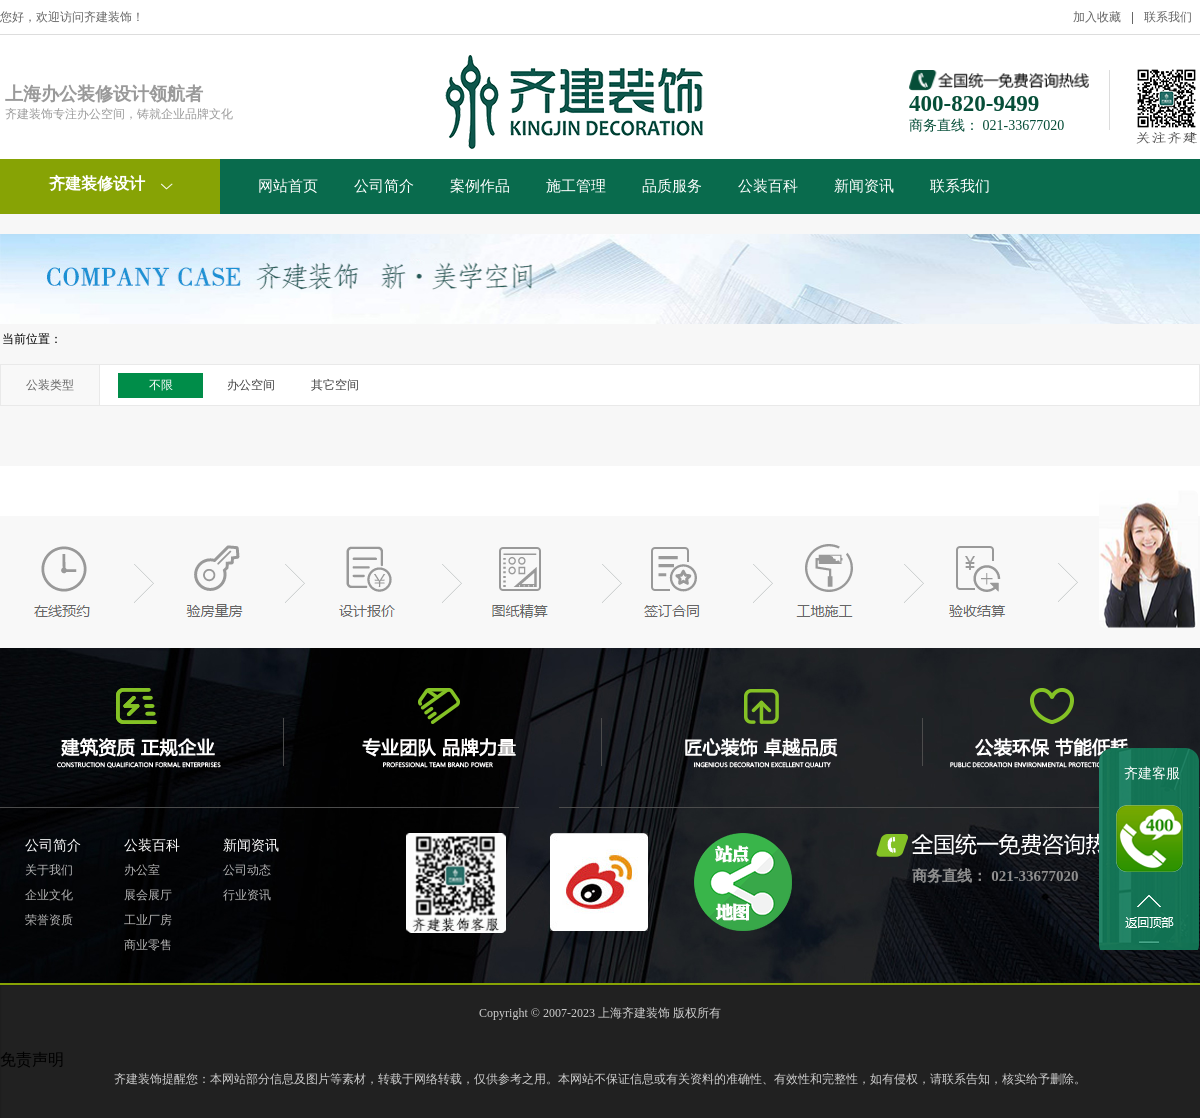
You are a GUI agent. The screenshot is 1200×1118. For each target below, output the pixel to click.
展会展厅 (148, 895)
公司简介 (384, 186)
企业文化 (49, 895)
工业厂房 (148, 920)
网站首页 (288, 186)
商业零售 (148, 945)
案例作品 (480, 186)
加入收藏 (1097, 17)
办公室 (142, 870)
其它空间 (335, 385)
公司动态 (247, 870)
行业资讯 (247, 895)
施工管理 (576, 186)
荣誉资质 (49, 920)
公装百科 (768, 186)
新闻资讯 (864, 186)
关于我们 (49, 870)
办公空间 (251, 385)
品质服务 (672, 186)
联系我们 (1168, 17)
